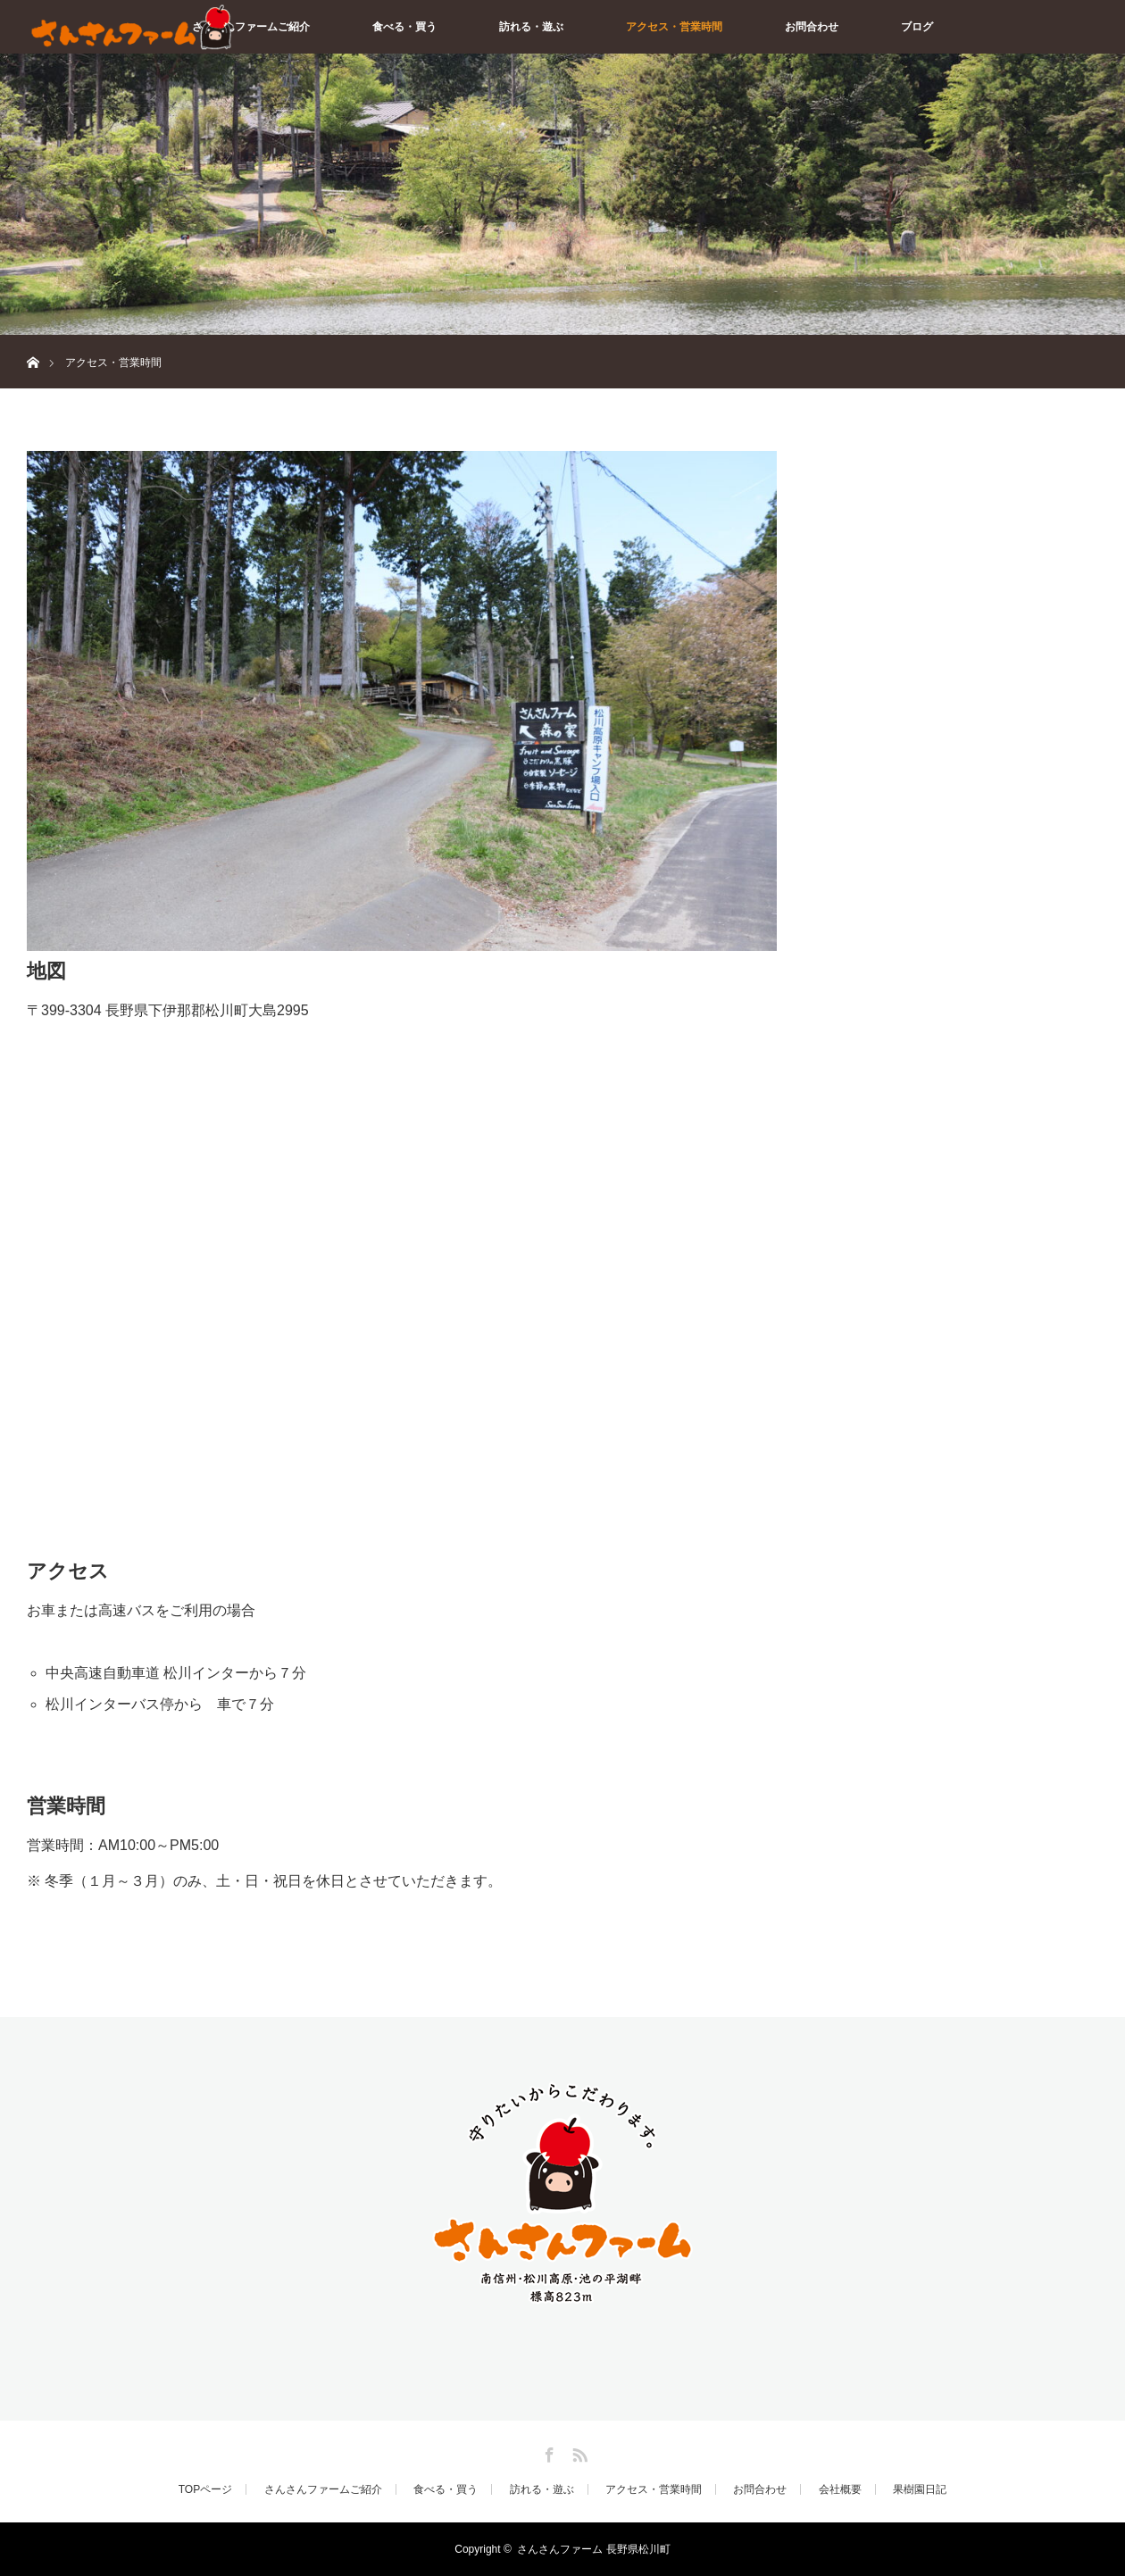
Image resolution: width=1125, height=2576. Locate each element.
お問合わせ (811, 27)
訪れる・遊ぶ (531, 27)
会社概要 (840, 2489)
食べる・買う (404, 27)
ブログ (917, 27)
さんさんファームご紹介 (251, 27)
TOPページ (205, 2489)
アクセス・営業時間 (674, 27)
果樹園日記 (919, 2489)
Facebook (547, 2451)
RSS (577, 2451)
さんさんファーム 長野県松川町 (593, 2549)
